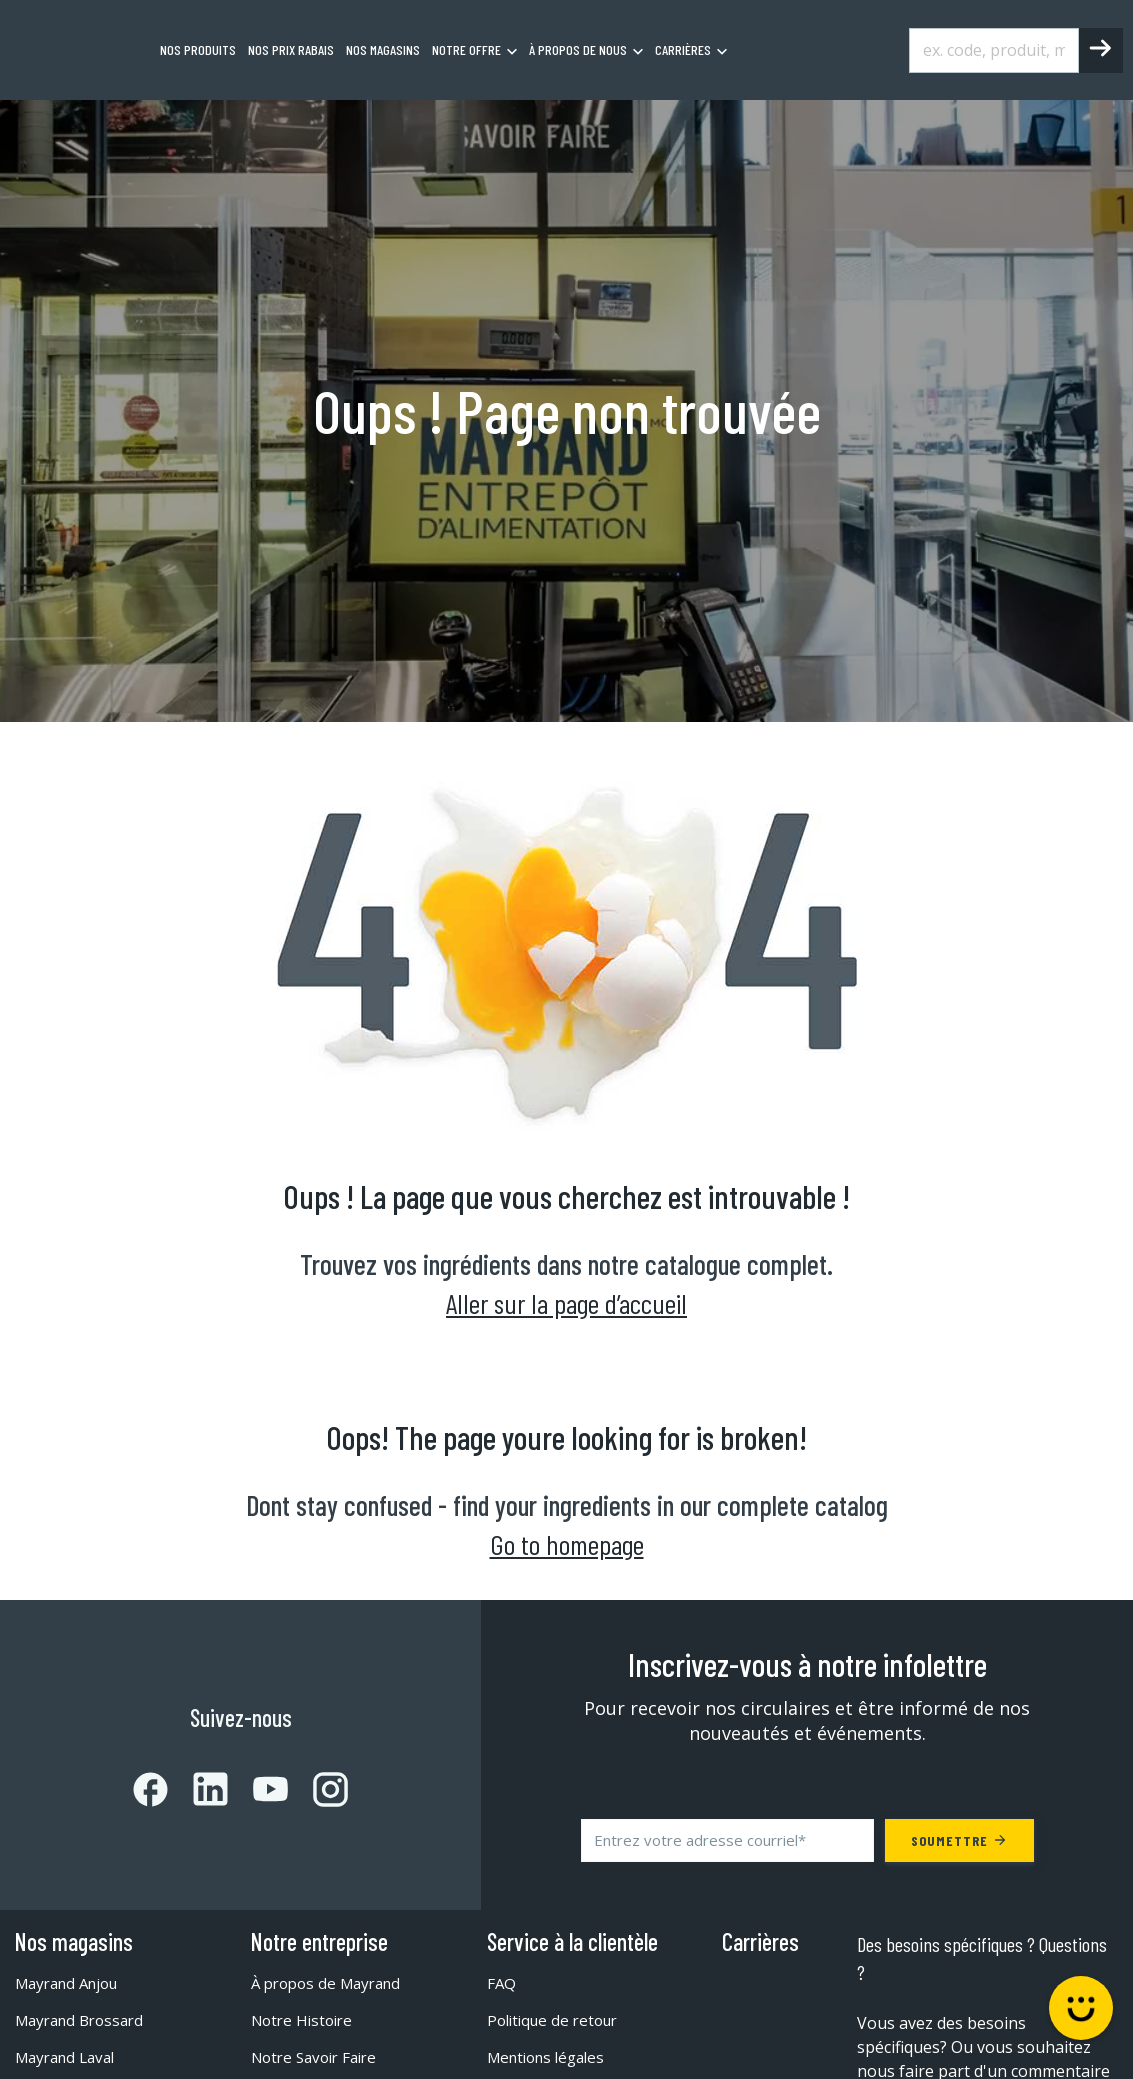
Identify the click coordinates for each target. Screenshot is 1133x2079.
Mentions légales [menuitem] (551, 2057)
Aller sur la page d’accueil (566, 1303)
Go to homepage (567, 1544)
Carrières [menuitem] (683, 49)
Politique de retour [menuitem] (557, 2020)
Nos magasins (74, 1942)
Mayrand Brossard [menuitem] (85, 2020)
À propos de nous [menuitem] (578, 49)
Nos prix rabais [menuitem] (291, 49)
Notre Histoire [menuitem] (305, 2020)
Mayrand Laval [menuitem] (70, 2057)
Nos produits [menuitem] (198, 49)
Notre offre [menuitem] (466, 49)
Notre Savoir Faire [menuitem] (319, 2057)
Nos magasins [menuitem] (383, 49)
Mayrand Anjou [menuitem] (72, 1983)
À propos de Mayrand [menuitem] (332, 1983)
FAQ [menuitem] (502, 1983)
